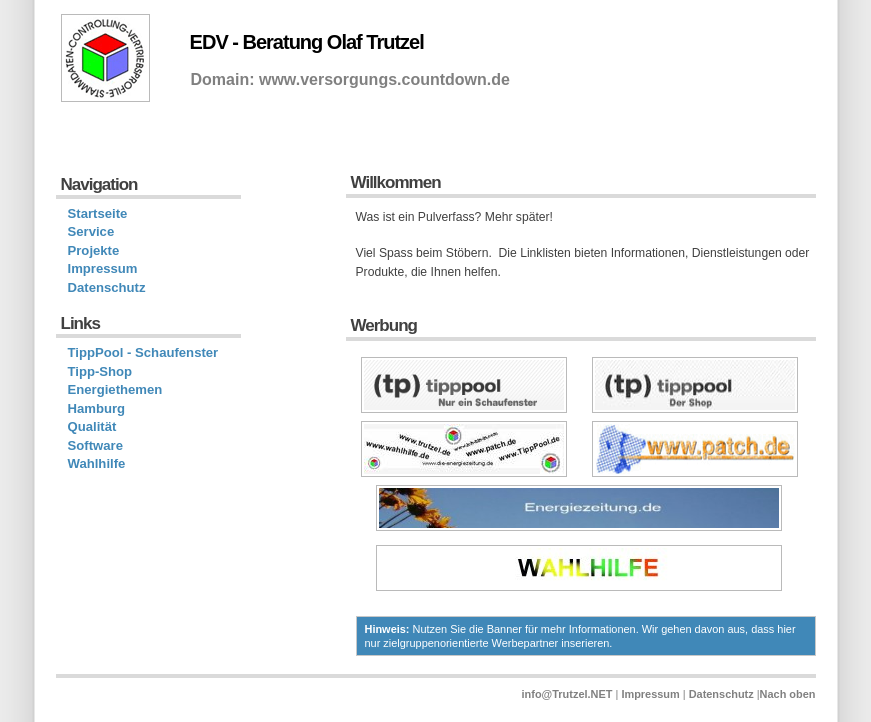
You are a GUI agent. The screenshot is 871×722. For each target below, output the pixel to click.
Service (91, 231)
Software (95, 445)
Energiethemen (115, 389)
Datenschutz (107, 287)
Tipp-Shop (100, 371)
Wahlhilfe (97, 463)
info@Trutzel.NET (567, 694)
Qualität (92, 426)
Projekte (94, 250)
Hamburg (97, 408)
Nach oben (788, 694)
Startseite (98, 213)
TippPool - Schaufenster (143, 352)
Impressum (103, 268)
